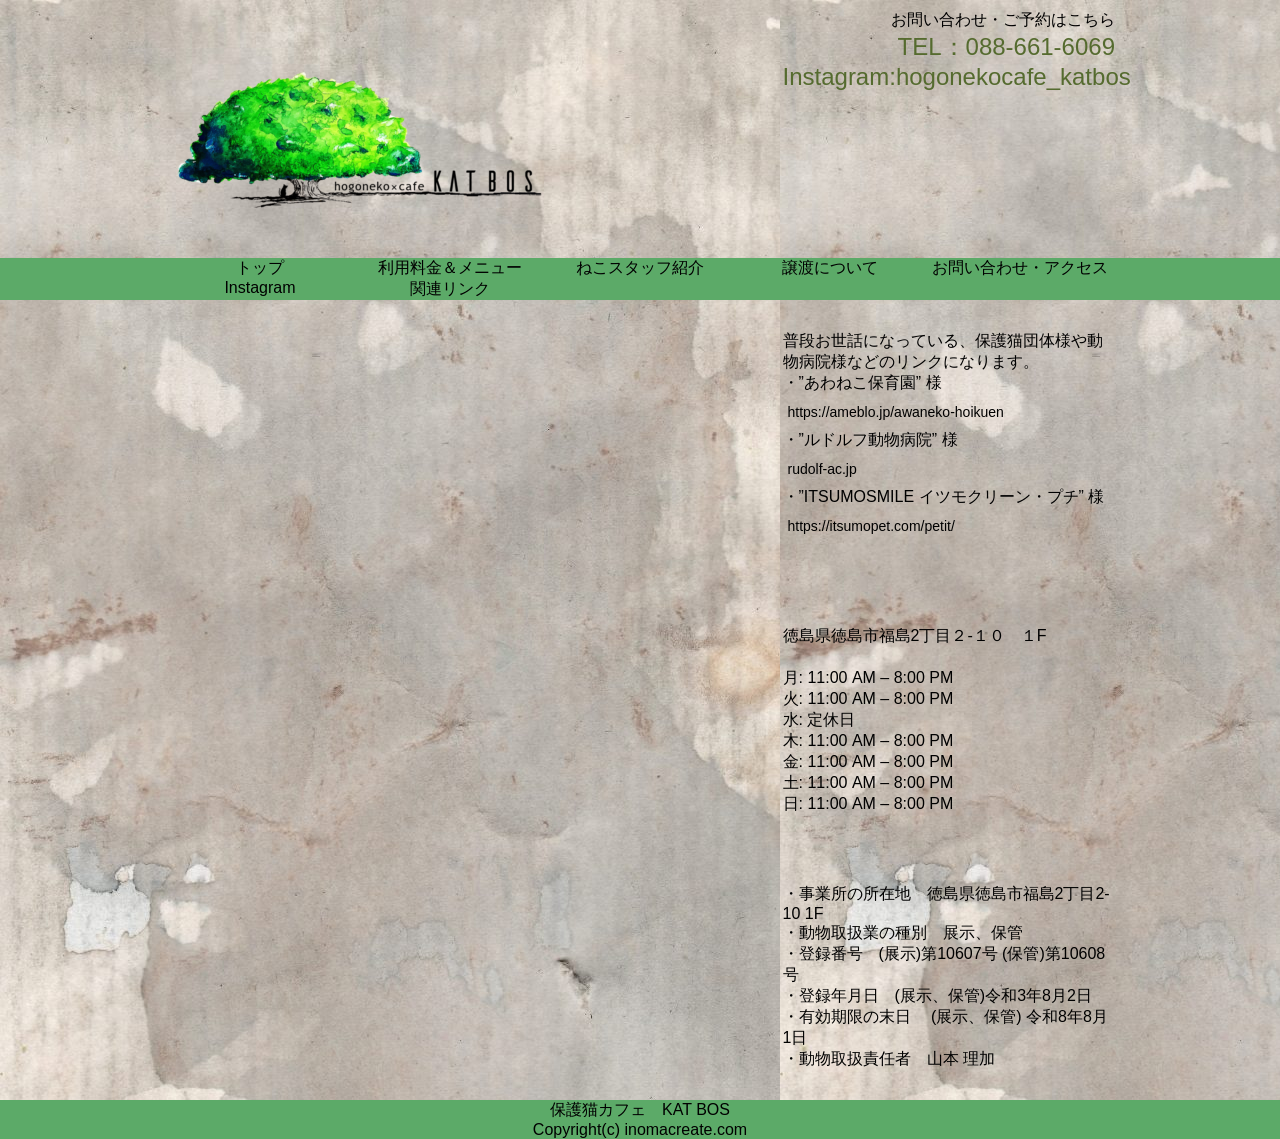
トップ (260, 267)
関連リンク (450, 288)
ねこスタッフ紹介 (640, 267)
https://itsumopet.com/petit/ (871, 526)
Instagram (259, 287)
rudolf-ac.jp (822, 469)
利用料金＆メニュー (450, 267)
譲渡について (830, 267)
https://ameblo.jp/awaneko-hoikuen (896, 412)
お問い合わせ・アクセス (1020, 267)
